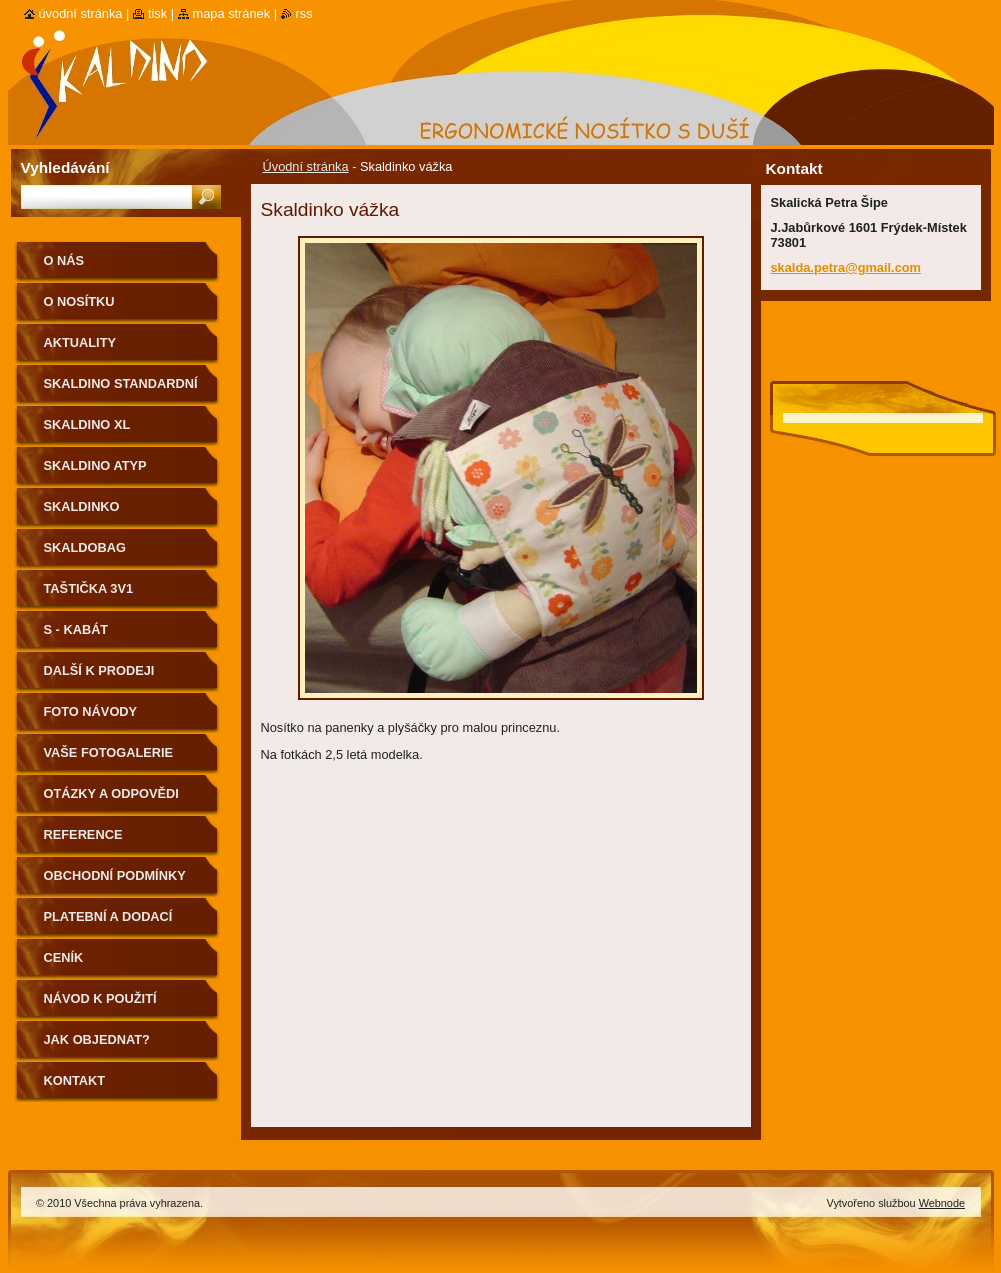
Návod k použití (100, 998)
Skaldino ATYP (95, 465)
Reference (83, 834)
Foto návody (91, 711)
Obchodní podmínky (115, 875)
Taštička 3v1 (89, 588)
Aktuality (80, 342)
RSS (304, 13)
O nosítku (79, 301)
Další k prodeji (99, 670)
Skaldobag (85, 547)
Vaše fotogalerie (109, 752)
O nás (64, 260)
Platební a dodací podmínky (108, 923)
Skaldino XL (87, 424)
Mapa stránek (232, 13)
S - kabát (76, 629)
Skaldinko (82, 506)
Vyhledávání (65, 167)
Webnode (942, 1203)
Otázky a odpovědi (111, 793)
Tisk (157, 13)
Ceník (64, 957)
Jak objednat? (97, 1039)
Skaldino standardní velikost (121, 390)
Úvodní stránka (306, 166)
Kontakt (75, 1080)
